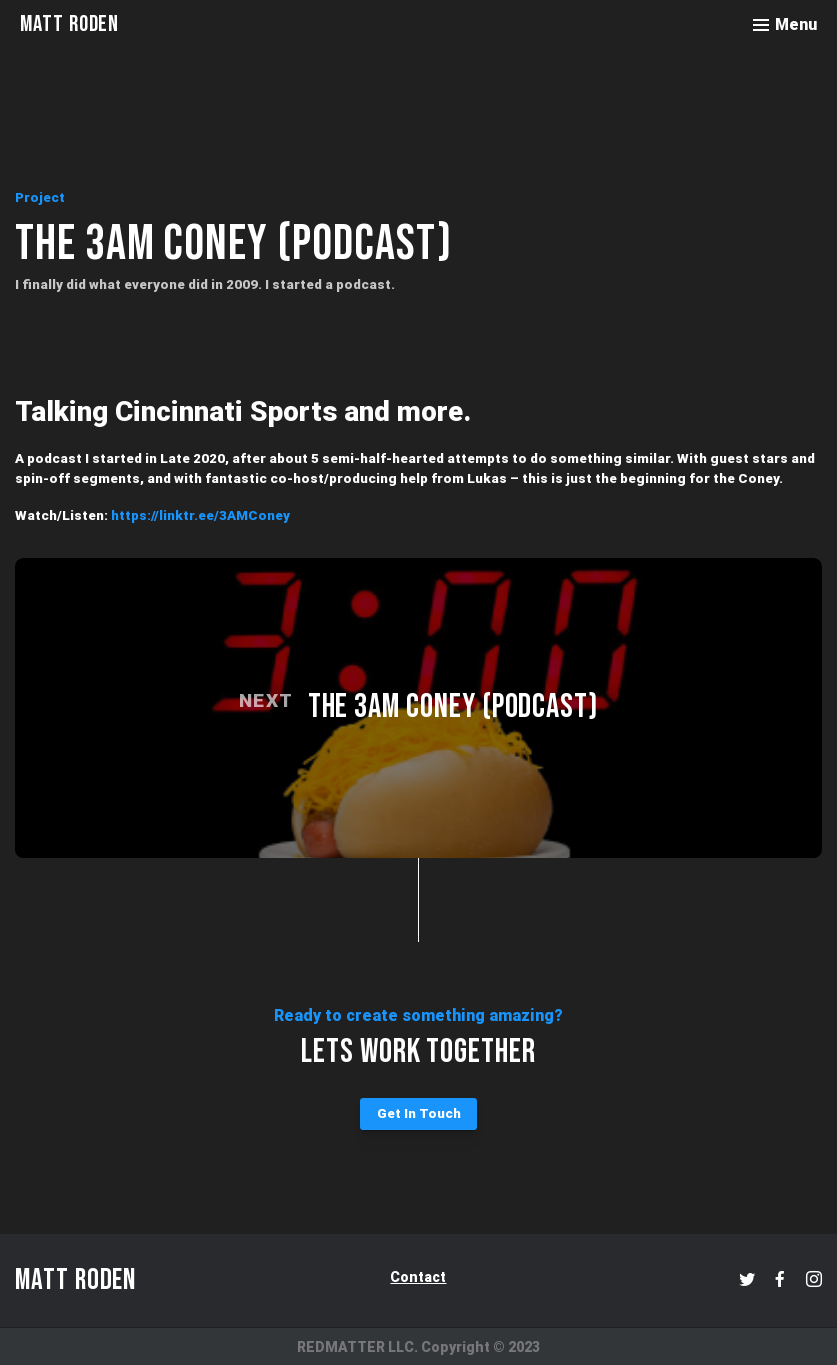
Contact (418, 1277)
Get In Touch (419, 1113)
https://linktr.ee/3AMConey (200, 515)
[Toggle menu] (785, 25)
